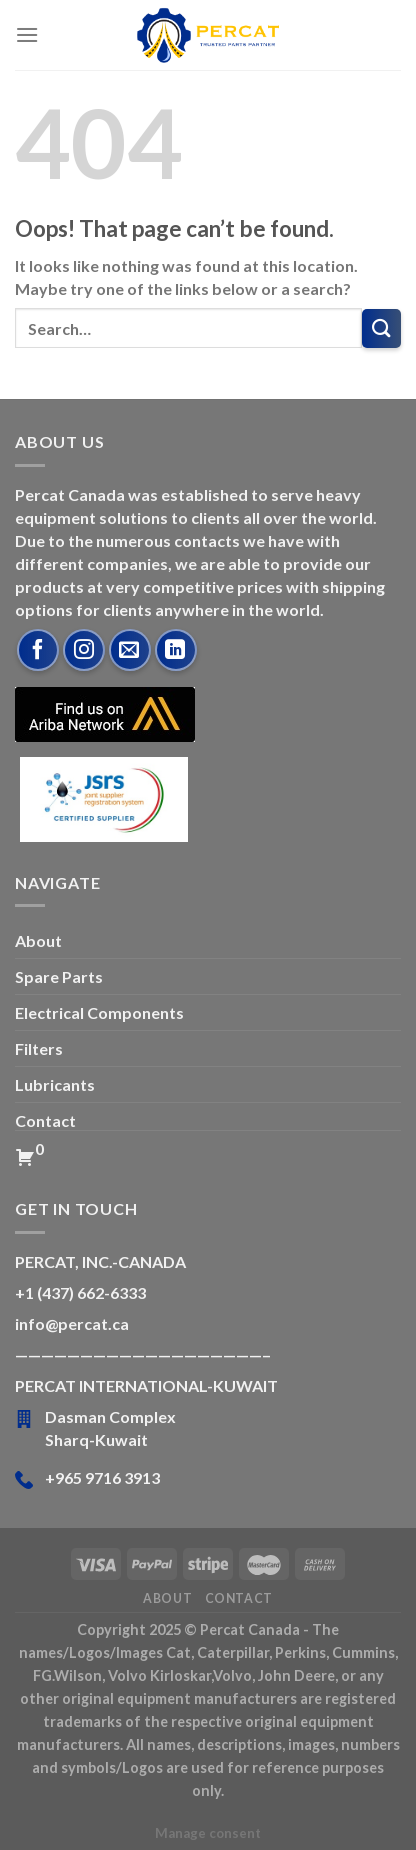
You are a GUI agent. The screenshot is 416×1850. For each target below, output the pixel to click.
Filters (39, 1048)
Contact (45, 1120)
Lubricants (55, 1084)
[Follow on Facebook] (38, 650)
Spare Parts (59, 976)
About (38, 940)
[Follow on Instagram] (84, 650)
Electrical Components (99, 1012)
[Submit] (381, 328)
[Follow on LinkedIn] (176, 650)
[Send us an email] (130, 650)
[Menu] (27, 34)
